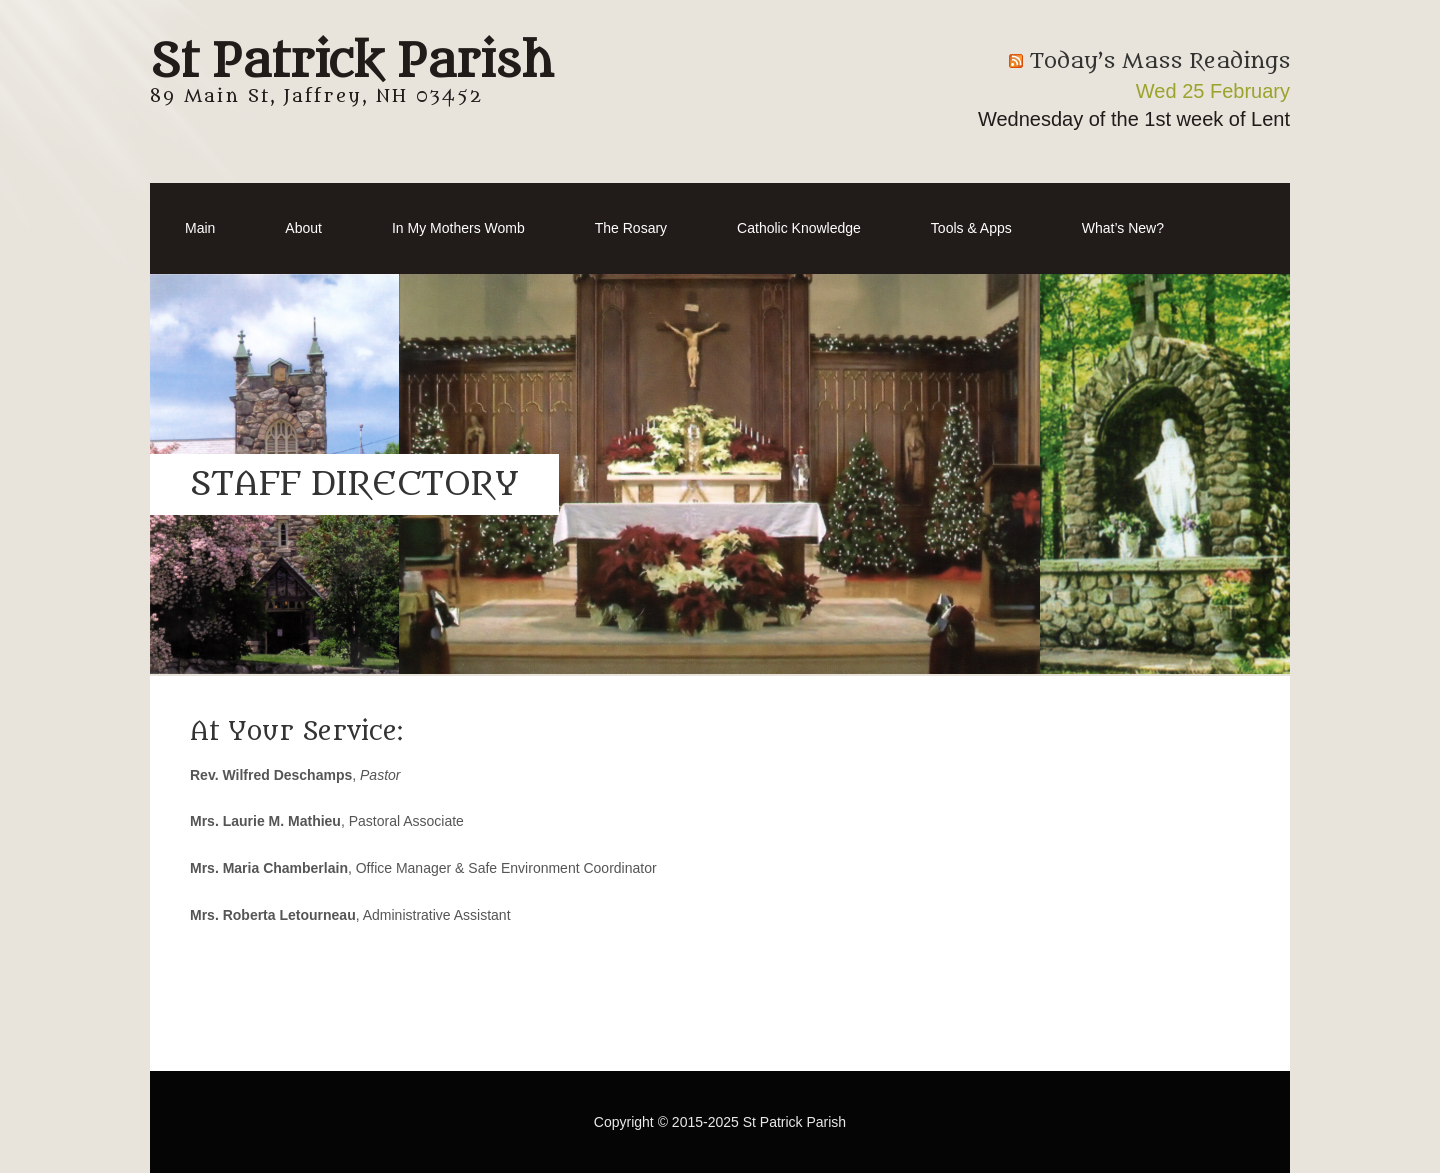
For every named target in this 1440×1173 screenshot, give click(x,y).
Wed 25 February (1213, 91)
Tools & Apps (971, 228)
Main (200, 228)
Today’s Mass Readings (1160, 61)
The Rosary (631, 228)
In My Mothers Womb (458, 228)
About (303, 228)
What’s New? (1123, 228)
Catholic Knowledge (799, 228)
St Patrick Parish (351, 62)
